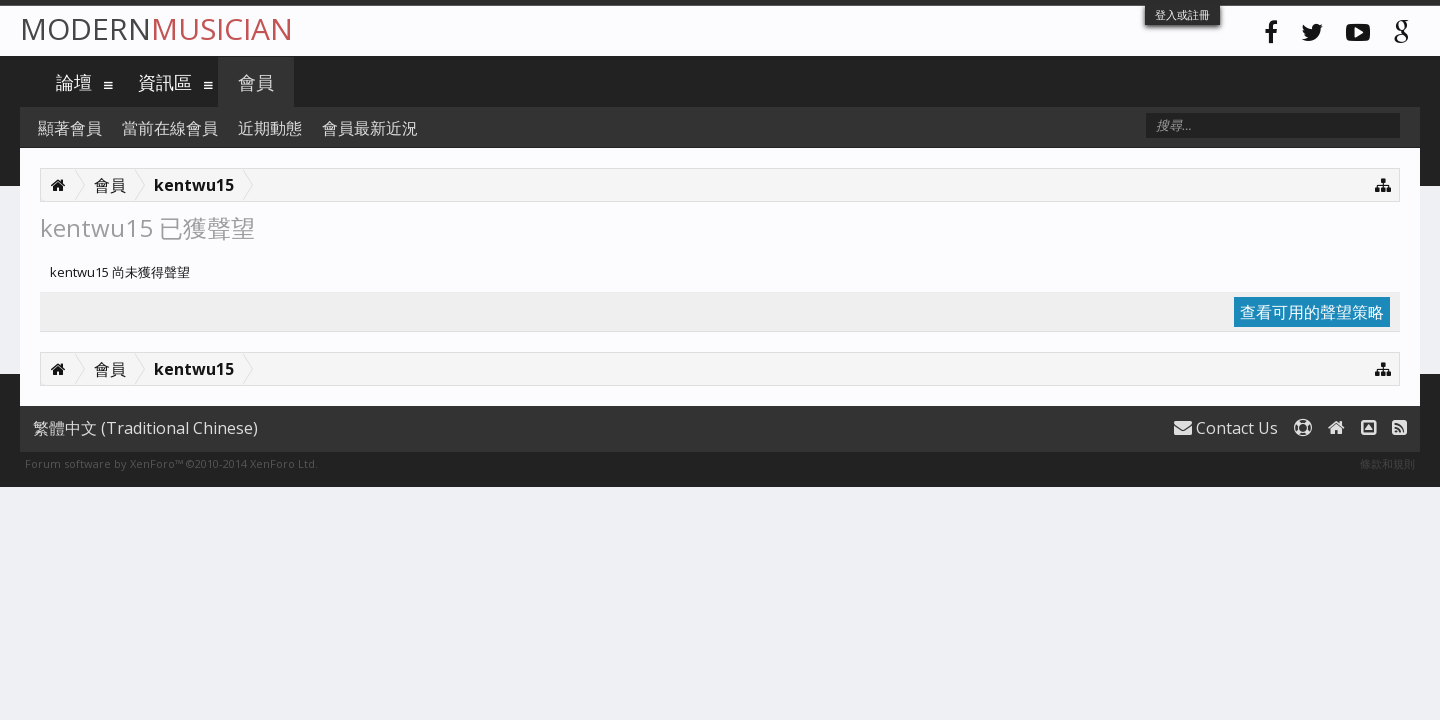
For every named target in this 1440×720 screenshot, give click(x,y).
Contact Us (1226, 428)
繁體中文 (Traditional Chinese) (145, 428)
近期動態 (270, 128)
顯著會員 (70, 128)
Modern (156, 28)
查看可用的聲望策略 (1312, 312)
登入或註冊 (1182, 14)
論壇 (74, 82)
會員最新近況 (370, 128)
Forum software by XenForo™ (171, 463)
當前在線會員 (170, 128)
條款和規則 (1387, 463)
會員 (256, 82)
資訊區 (165, 82)
